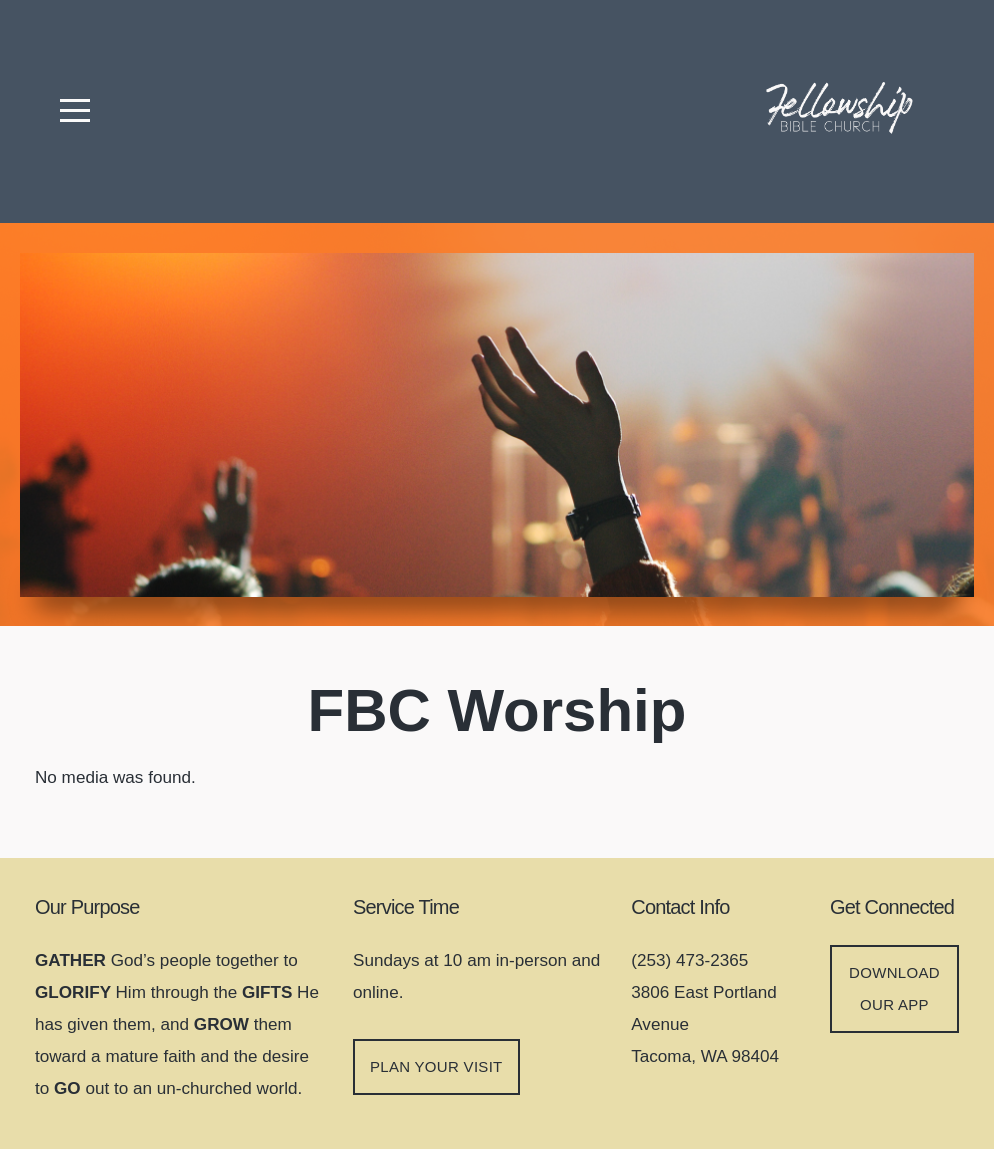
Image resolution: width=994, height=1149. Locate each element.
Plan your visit (436, 1066)
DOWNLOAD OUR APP (894, 988)
